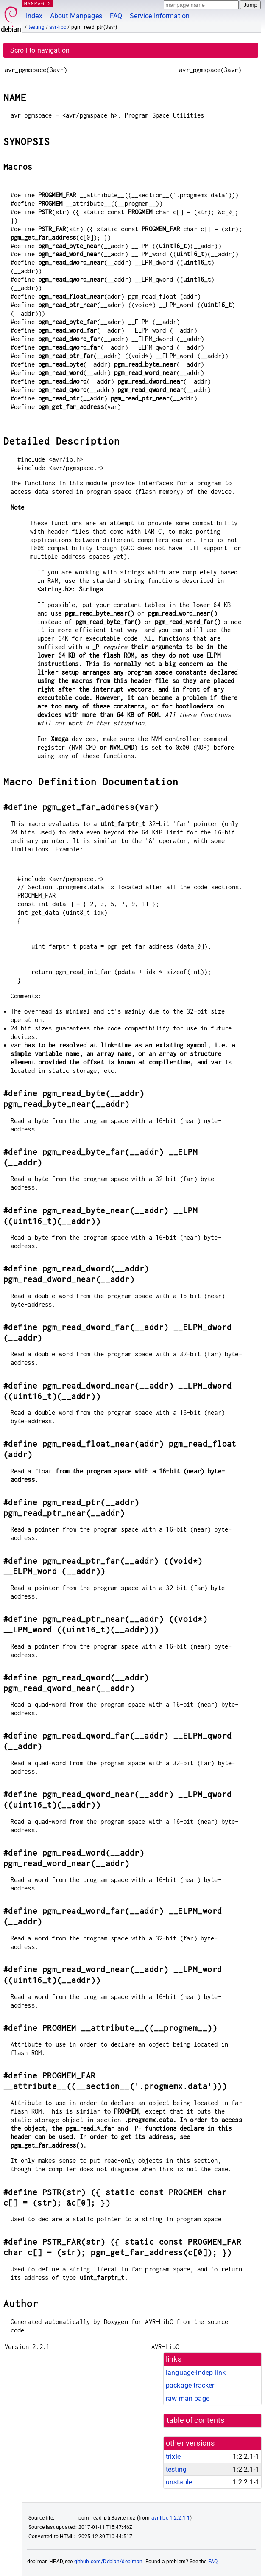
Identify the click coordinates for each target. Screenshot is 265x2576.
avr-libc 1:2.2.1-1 (170, 2518)
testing (36, 27)
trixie (173, 2457)
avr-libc (57, 27)
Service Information (160, 16)
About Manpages (76, 16)
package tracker (190, 2385)
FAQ (116, 16)
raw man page (187, 2398)
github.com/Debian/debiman (108, 2562)
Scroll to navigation (40, 50)
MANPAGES (37, 3)
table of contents (196, 2420)
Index (34, 16)
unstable (179, 2482)
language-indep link (196, 2373)
